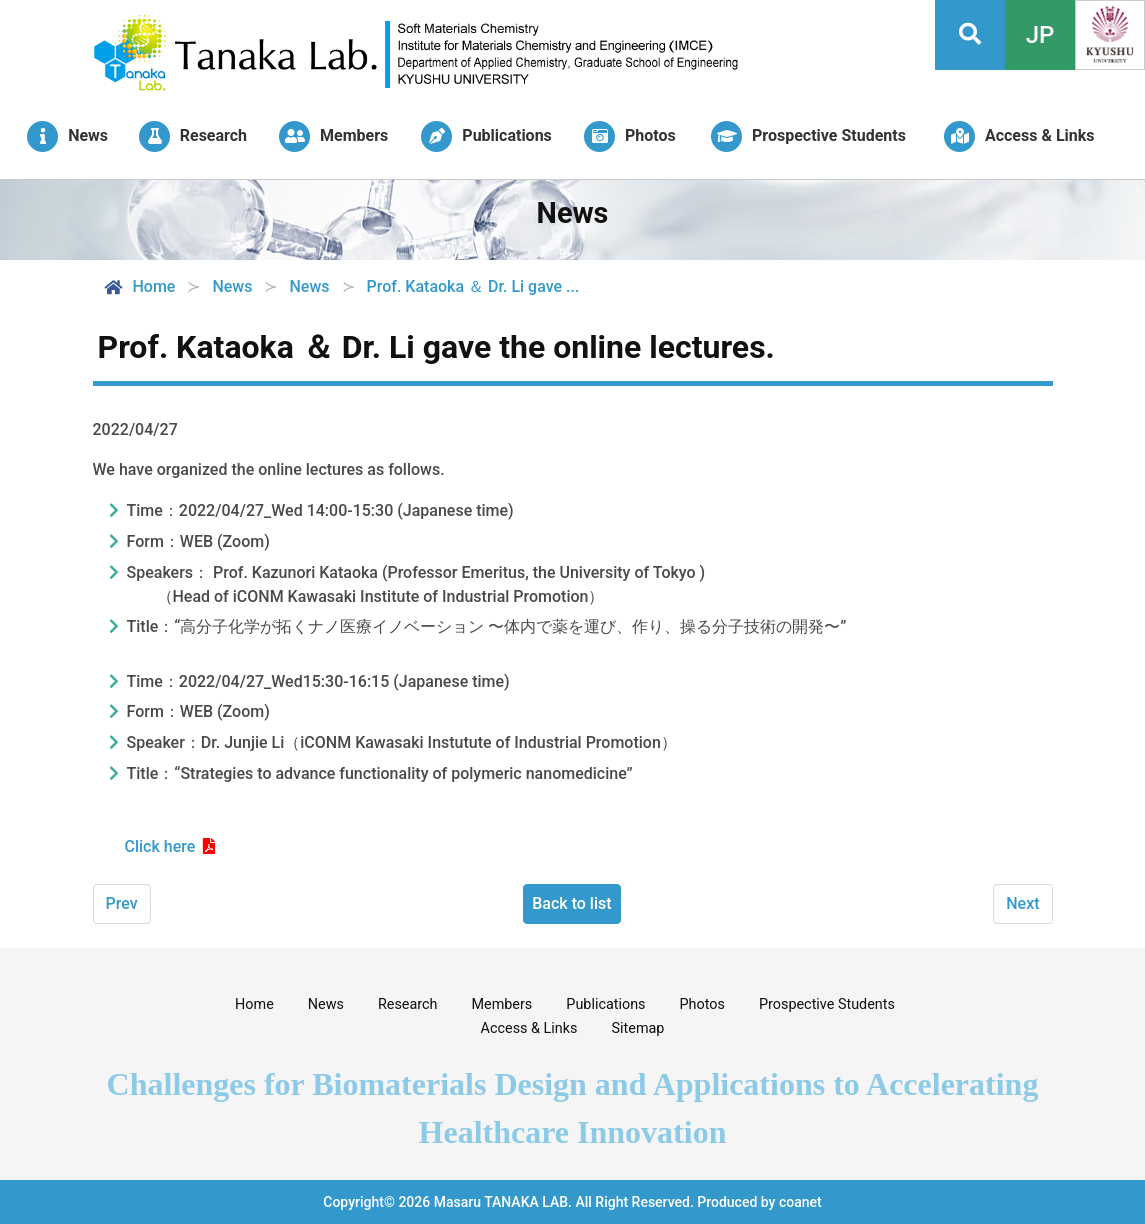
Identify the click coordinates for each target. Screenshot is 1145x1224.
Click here (160, 846)
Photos (702, 1004)
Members (501, 1004)
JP (1040, 35)
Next (1022, 903)
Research (408, 1004)
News (326, 1004)
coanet (800, 1202)
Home (138, 287)
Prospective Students (827, 1004)
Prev (122, 903)
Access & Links (529, 1028)
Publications (605, 1004)
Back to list (571, 903)
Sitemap (638, 1028)
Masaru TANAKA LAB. (503, 1202)
